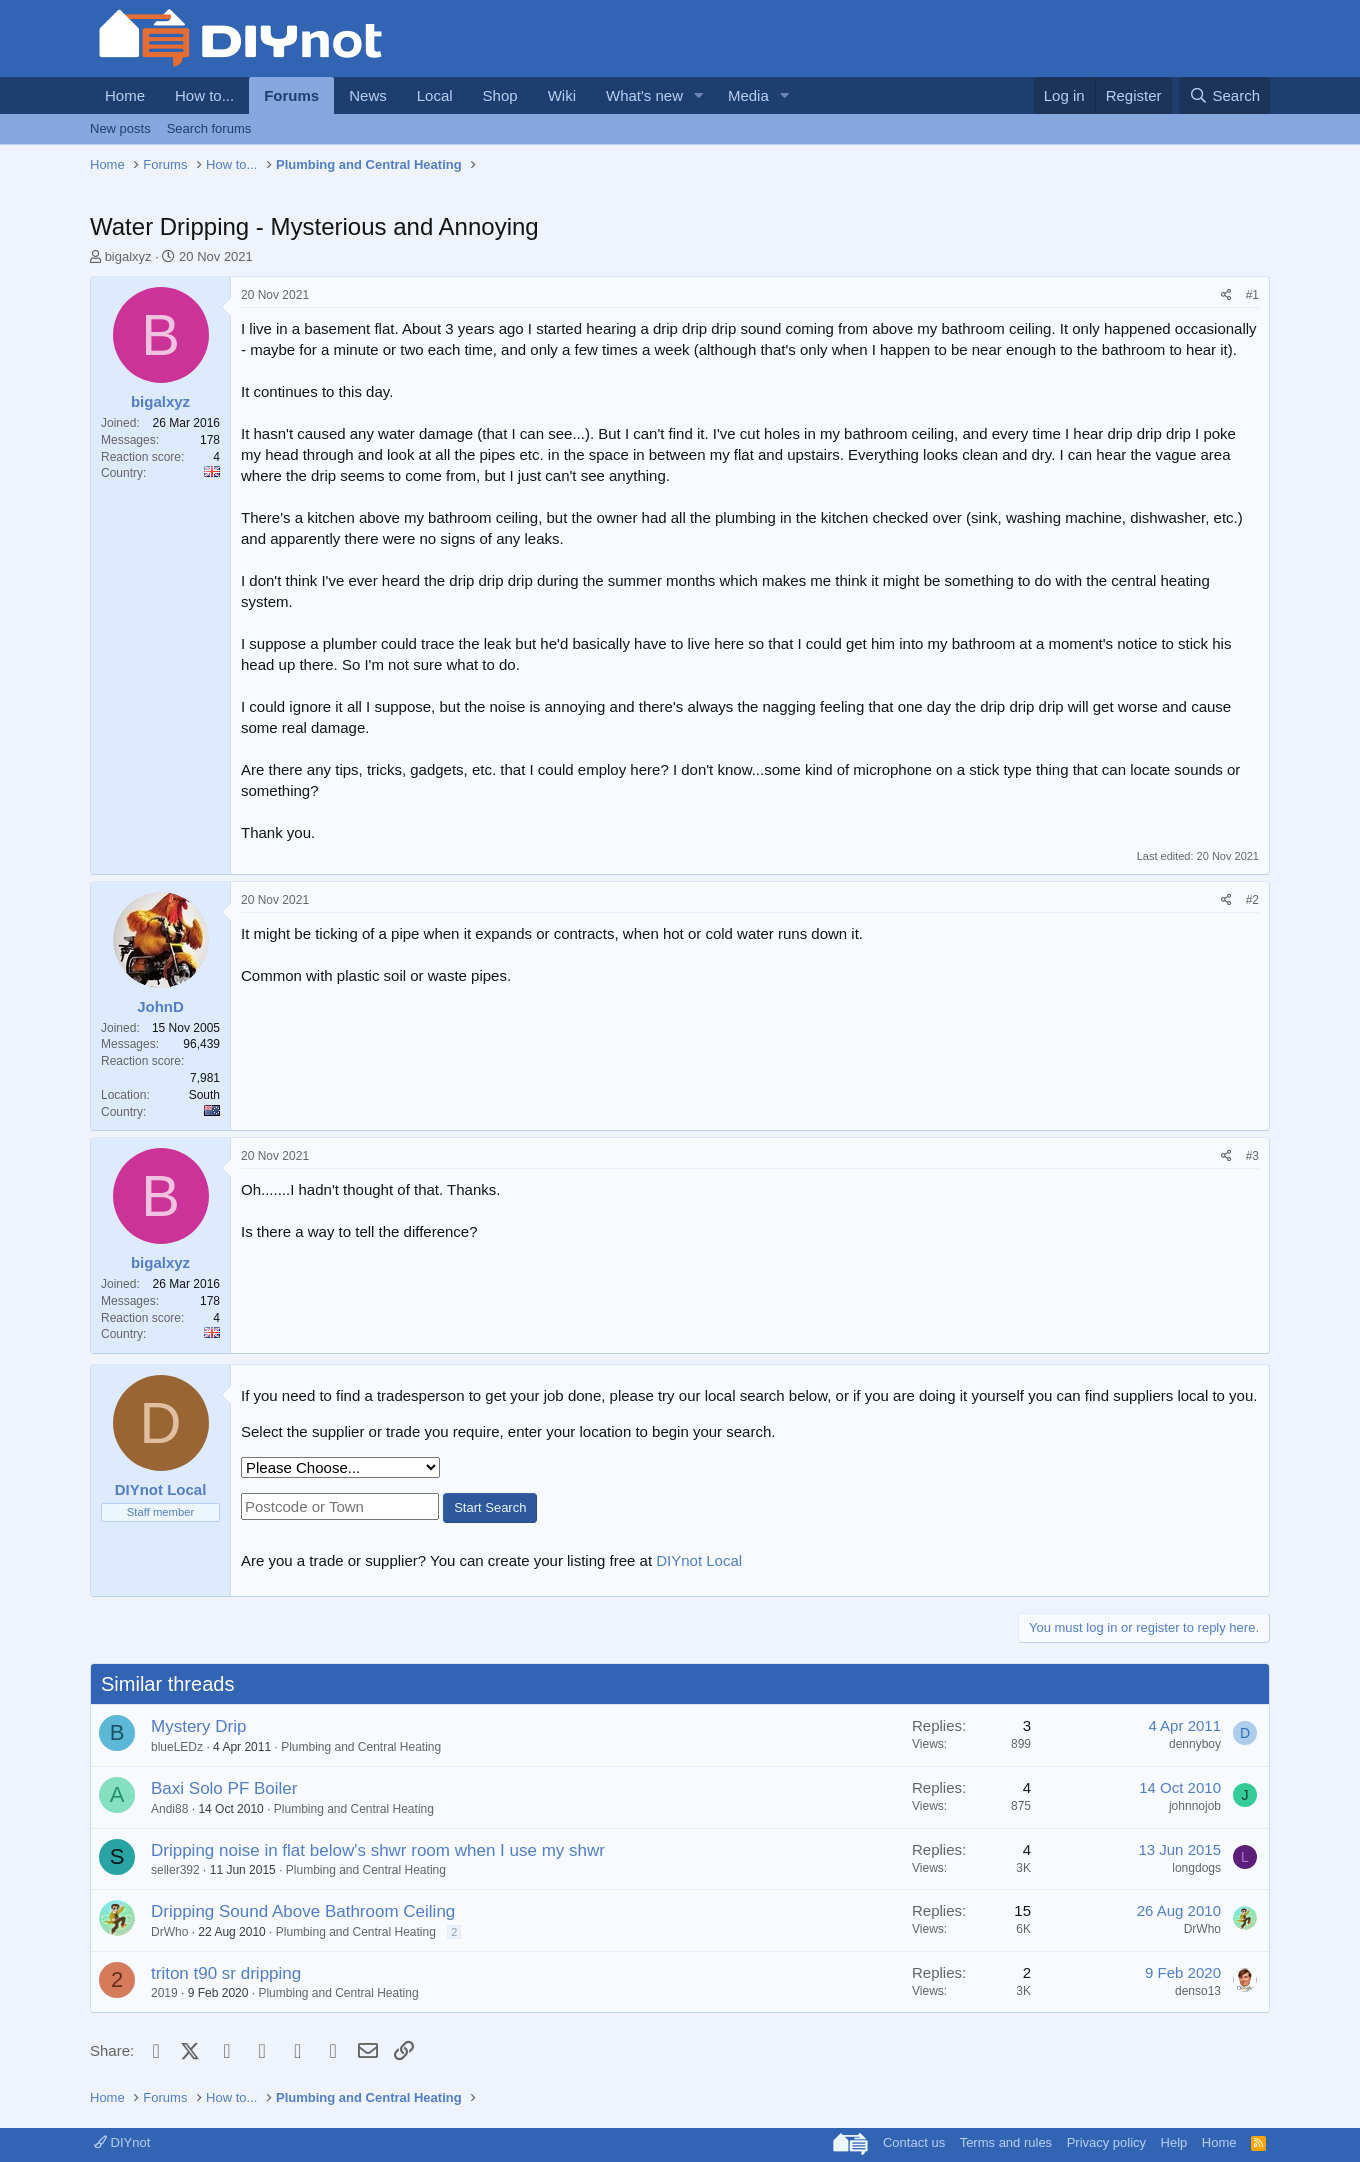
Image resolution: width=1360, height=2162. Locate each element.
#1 (1252, 295)
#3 (1252, 1156)
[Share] (1226, 295)
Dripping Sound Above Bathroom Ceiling (303, 1911)
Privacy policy (1106, 2142)
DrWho (169, 1932)
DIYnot (122, 2142)
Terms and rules (1006, 2142)
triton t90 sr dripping (226, 1973)
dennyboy (1195, 1744)
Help (1174, 2142)
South (204, 1095)
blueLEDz (177, 1747)
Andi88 (169, 1809)
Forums (291, 95)
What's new (644, 95)
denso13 (1198, 1991)
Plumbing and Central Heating (361, 1747)
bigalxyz (128, 256)
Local (435, 95)
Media (748, 95)
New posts (120, 128)
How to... (204, 95)
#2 (1252, 900)
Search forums (209, 128)
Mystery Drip (198, 1726)
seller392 (175, 1870)
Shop (500, 95)
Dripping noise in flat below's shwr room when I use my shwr (378, 1850)
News (368, 95)
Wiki (562, 95)
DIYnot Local (699, 1560)
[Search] (1224, 95)
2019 (164, 1993)
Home (125, 95)
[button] (699, 95)
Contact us (914, 2142)
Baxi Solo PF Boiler (224, 1788)
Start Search (490, 1507)
